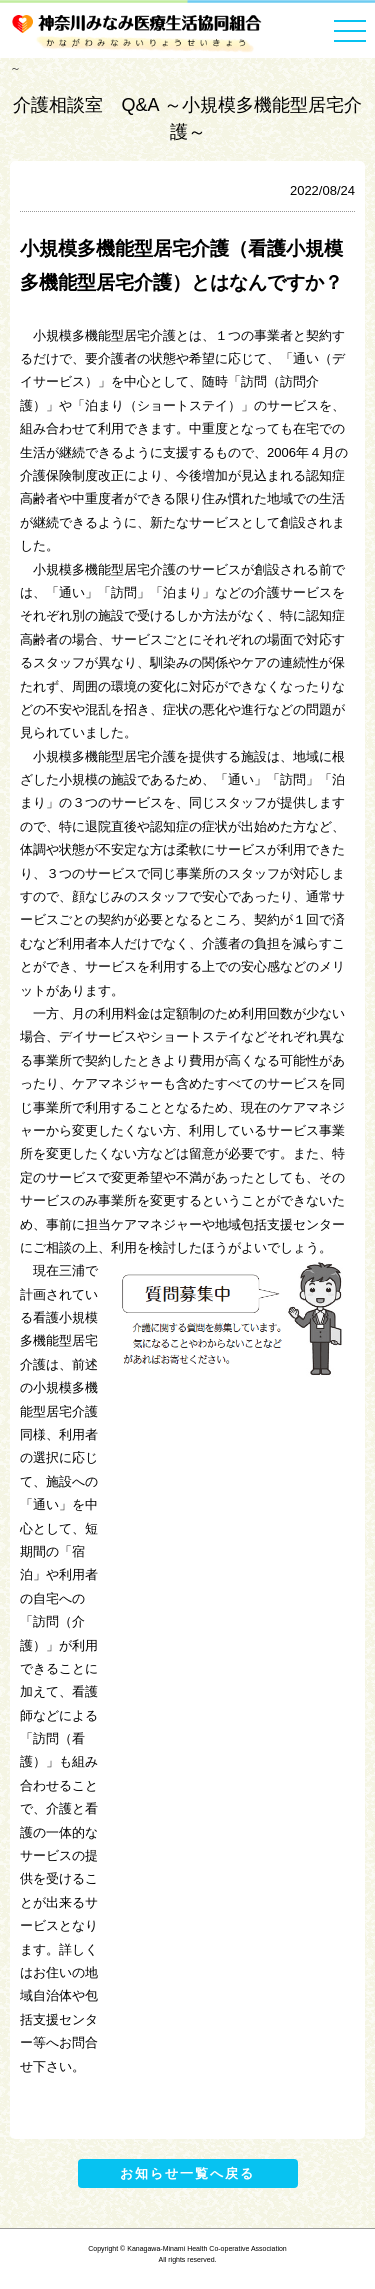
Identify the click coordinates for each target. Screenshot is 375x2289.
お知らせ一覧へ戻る (187, 2173)
